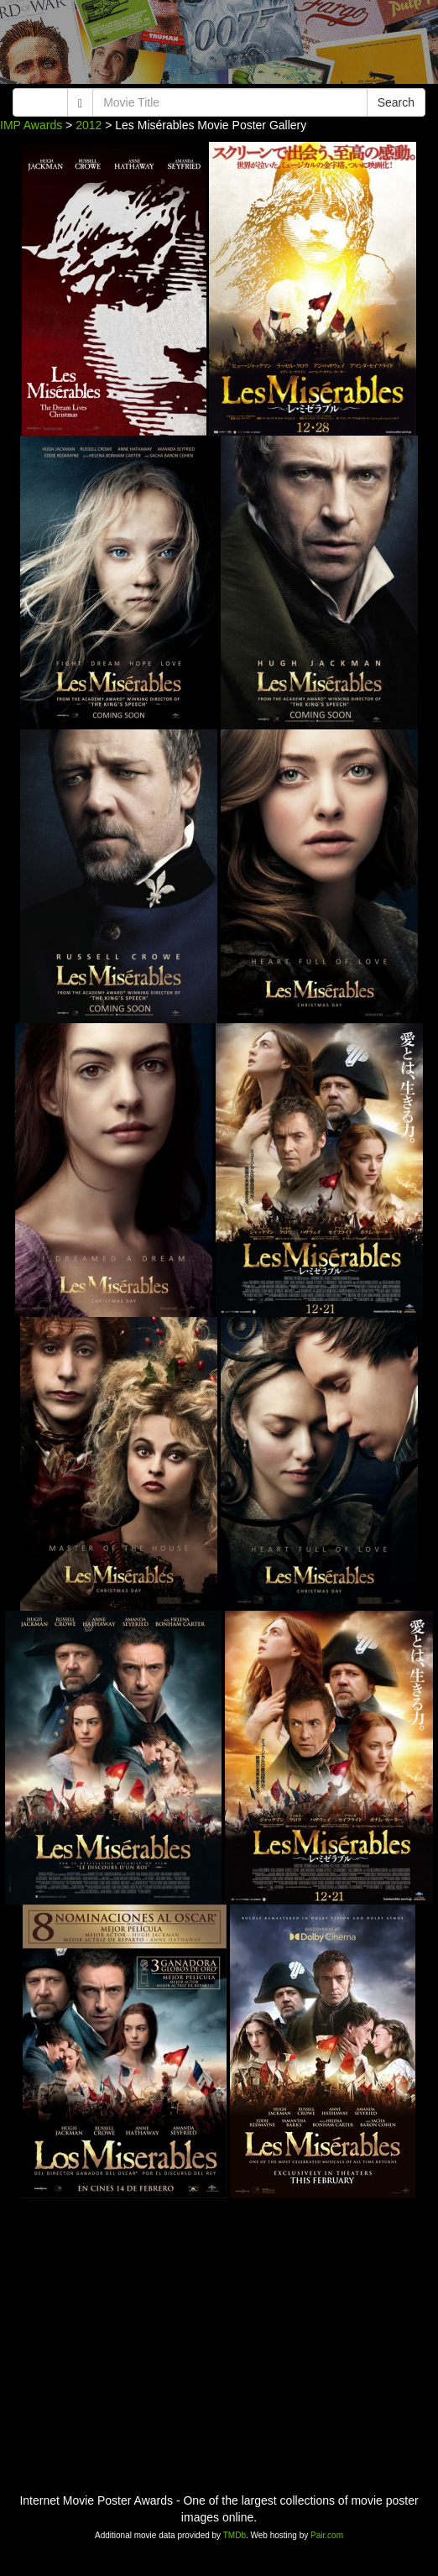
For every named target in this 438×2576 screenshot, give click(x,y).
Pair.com (326, 2535)
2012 (89, 125)
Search (396, 102)
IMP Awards (31, 125)
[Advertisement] (219, 46)
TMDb (234, 2535)
